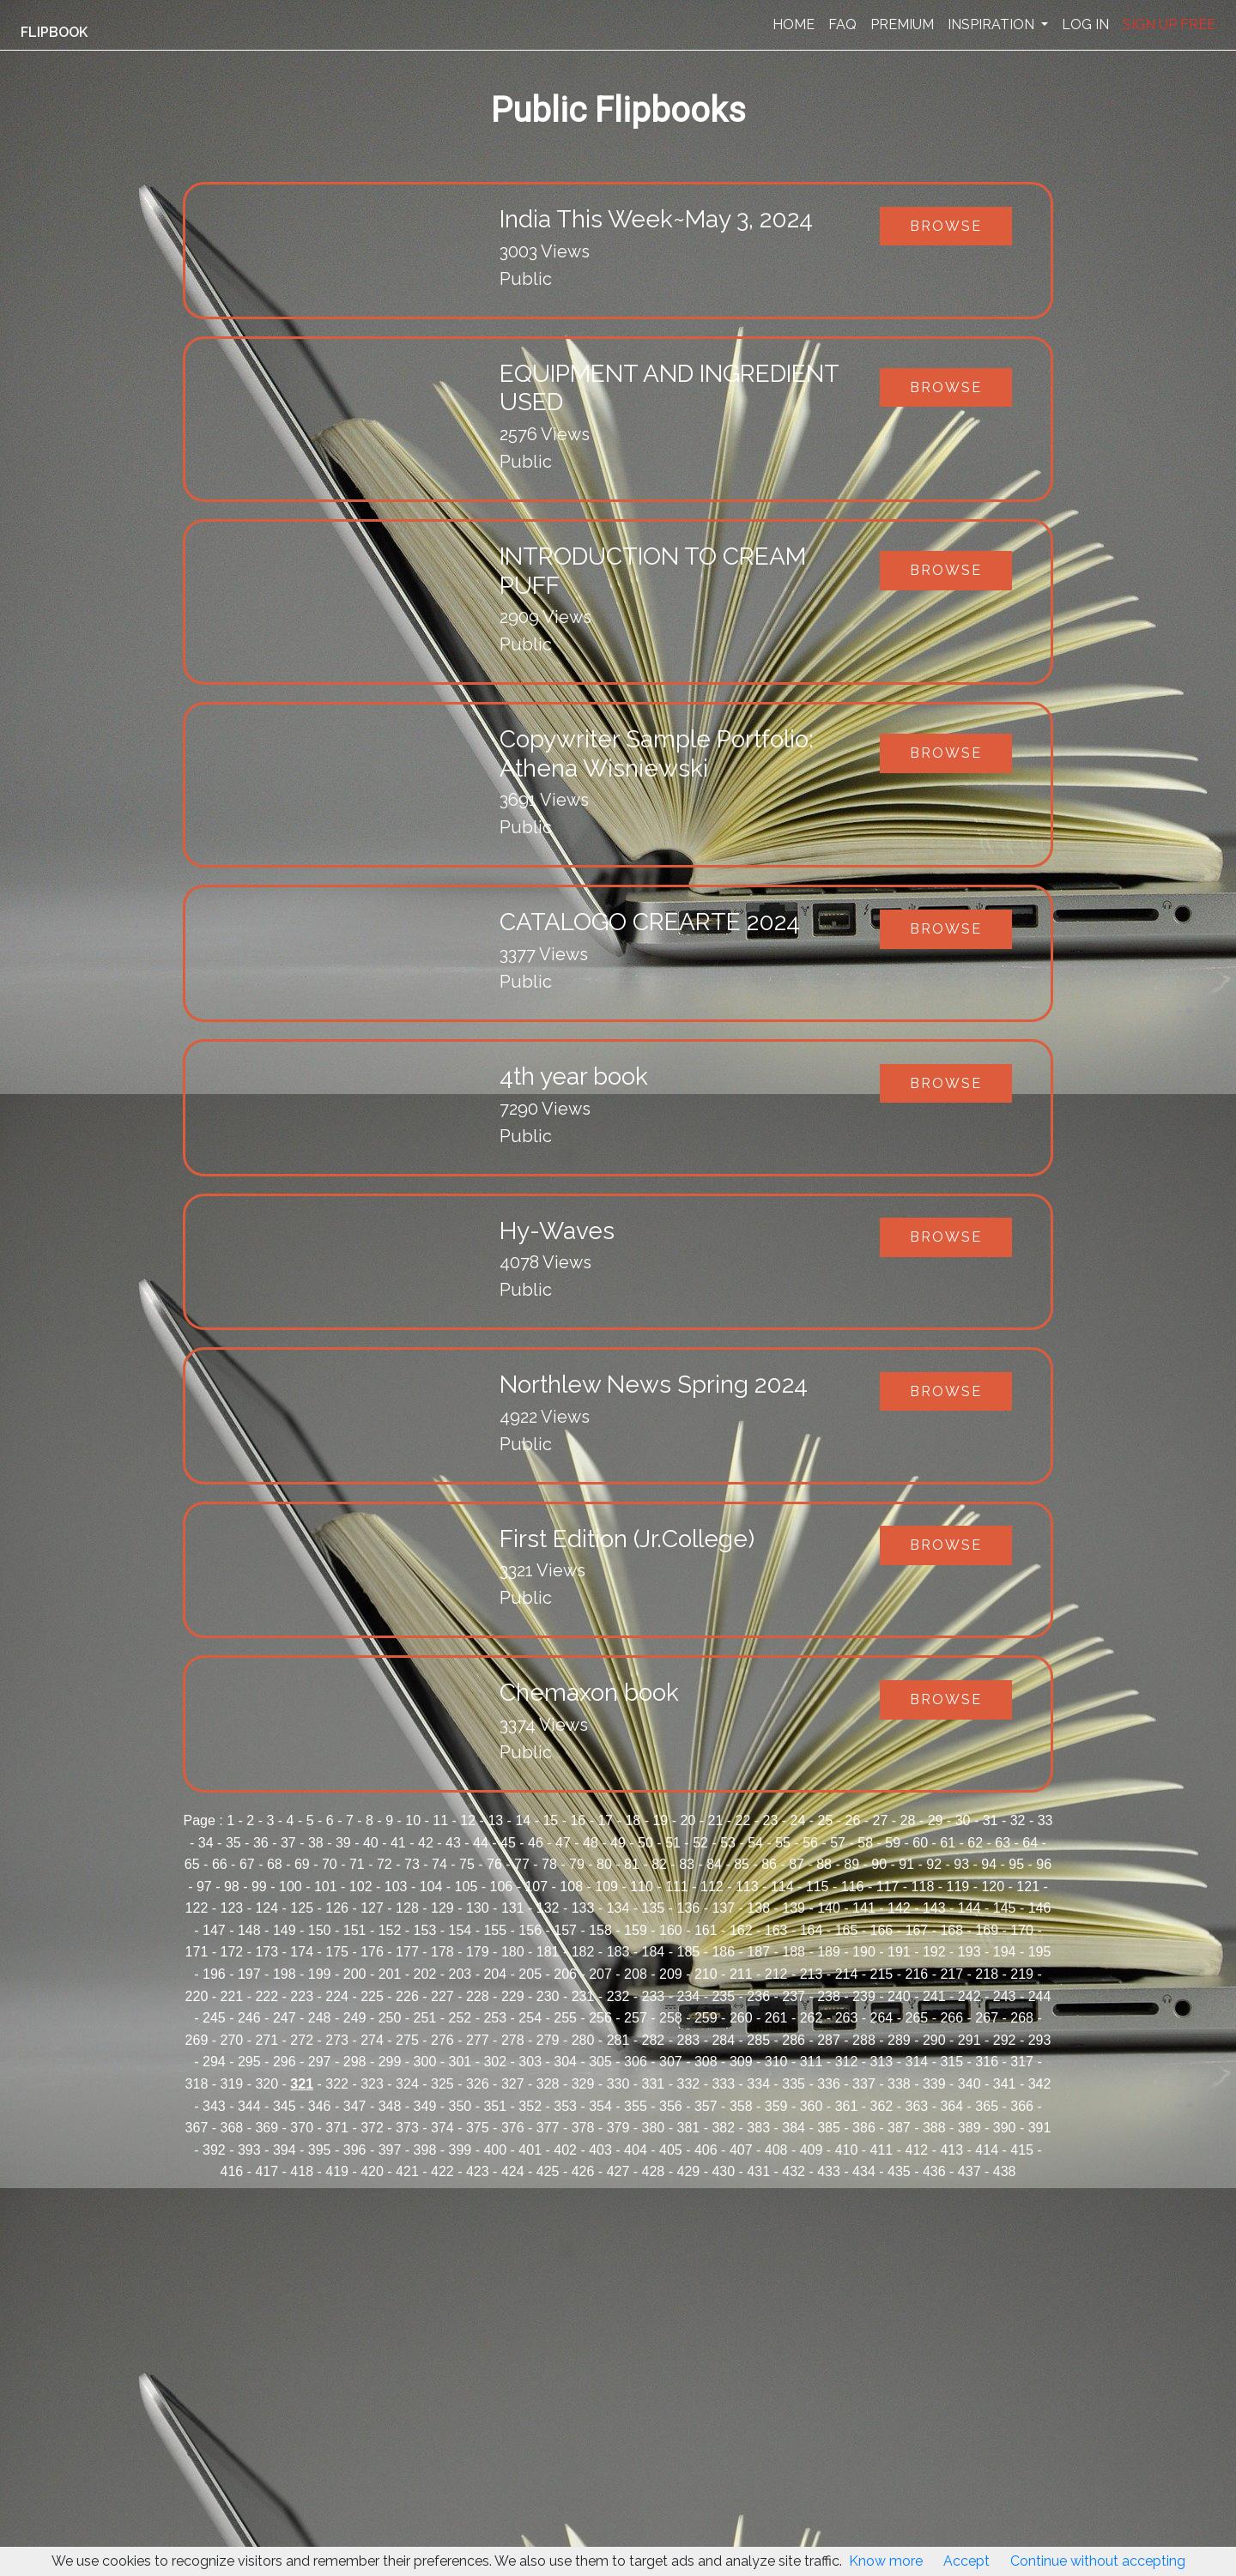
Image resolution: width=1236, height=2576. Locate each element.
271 (266, 2040)
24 (798, 1820)
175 (336, 1951)
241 (934, 1996)
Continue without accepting (1097, 2561)
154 (460, 1930)
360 (811, 2106)
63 (1002, 1842)
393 (249, 2150)
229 (512, 1996)
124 (266, 1908)
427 (618, 2171)
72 (384, 1864)
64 (1030, 1842)
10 (413, 1820)
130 (477, 1908)
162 (741, 1930)
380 (653, 2127)
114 (782, 1886)
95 (1016, 1864)
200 (355, 1974)
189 (828, 1951)
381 (688, 2127)
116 (852, 1886)
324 (407, 2084)
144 (969, 1908)
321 (301, 2084)
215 (882, 1974)
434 (864, 2171)
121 (1027, 1886)
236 (758, 1996)
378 (583, 2127)
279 (548, 2040)
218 (986, 1974)
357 (706, 2106)
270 (232, 2040)
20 (687, 1820)
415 (1021, 2150)
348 (390, 2106)
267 (986, 2018)
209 (670, 1974)
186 (723, 1951)
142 (899, 1908)
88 (824, 1864)
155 (494, 1930)
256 (600, 2018)
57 (837, 1842)
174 (301, 1951)
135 (653, 1908)
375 (477, 2127)
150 (319, 1930)
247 (284, 2018)
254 (530, 2018)
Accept (966, 2561)
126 (336, 1908)
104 (431, 1886)
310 (776, 2061)
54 (755, 1842)
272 (301, 2040)
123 (232, 1908)
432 (793, 2171)
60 (920, 1842)
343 (214, 2106)
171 (197, 1951)
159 (635, 1930)
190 (864, 1951)
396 (355, 2150)
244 (1039, 1996)
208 (635, 1974)
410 (846, 2150)
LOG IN (1085, 24)
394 (284, 2150)
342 (1039, 2084)
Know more (886, 2561)
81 (631, 1864)
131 (512, 1908)
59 (892, 1842)
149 (284, 1930)
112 (712, 1886)
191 (899, 1951)
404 (635, 2150)
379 (618, 2127)
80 (604, 1864)
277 (477, 2040)
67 (247, 1864)
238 (828, 1996)
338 (899, 2084)
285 (758, 2040)
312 (846, 2061)
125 (301, 1908)
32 (1018, 1820)
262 (811, 2018)
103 (396, 1886)
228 (477, 1996)
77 (522, 1864)
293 (1039, 2040)
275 (407, 2040)
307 (670, 2061)
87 (796, 1864)
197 (249, 1974)
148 (249, 1930)
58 (865, 1842)
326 (477, 2084)
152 (390, 1930)
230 (548, 1996)
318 (197, 2084)
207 (600, 1974)
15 (550, 1820)
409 (811, 2150)
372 (372, 2127)
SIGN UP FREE (1169, 24)
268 (1021, 2018)
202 (425, 1974)
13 (495, 1820)
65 (192, 1864)
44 (480, 1842)
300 (425, 2061)
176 (372, 1951)
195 (1039, 1951)
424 (512, 2171)
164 (811, 1930)
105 (466, 1886)
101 (325, 1886)
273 (336, 2040)
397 (390, 2150)
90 (879, 1864)
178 (442, 1951)
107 (536, 1886)
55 (783, 1842)
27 (880, 1820)
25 (825, 1820)
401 (530, 2150)
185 (688, 1951)
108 (571, 1886)
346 (319, 2106)
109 (606, 1886)
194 (1004, 1951)
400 (494, 2150)
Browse (946, 226)
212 (776, 1974)
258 (670, 2018)
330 (618, 2084)
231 (583, 1996)
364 (951, 2106)
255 (565, 2018)
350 (460, 2106)
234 (688, 1996)
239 (864, 1996)
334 (758, 2084)
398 (425, 2150)
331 (653, 2084)
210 (706, 1974)
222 (266, 1996)
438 (1004, 2171)
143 (934, 1908)
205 (530, 1974)
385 (828, 2127)
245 (214, 2018)
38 (316, 1842)
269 (197, 2040)
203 (460, 1974)
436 (934, 2171)
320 (266, 2084)
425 (548, 2171)
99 (259, 1886)
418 (301, 2171)
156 (530, 1930)
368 (232, 2127)
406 (706, 2150)
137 (723, 1908)
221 (232, 1996)
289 (899, 2040)
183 (618, 1951)
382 (723, 2127)
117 (888, 1886)
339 (934, 2084)
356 (670, 2106)
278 (512, 2040)
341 (1004, 2084)
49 (618, 1842)
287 (828, 2040)
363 (916, 2106)
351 (494, 2106)
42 (425, 1842)
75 (467, 1864)
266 (951, 2018)
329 (583, 2084)
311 (811, 2061)
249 (355, 2018)
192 (934, 1951)
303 (530, 2061)
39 (343, 1842)
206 (565, 1974)
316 (986, 2061)
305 (600, 2061)
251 (425, 2018)
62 (975, 1842)
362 (882, 2106)
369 (266, 2127)
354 (600, 2106)
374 (442, 2127)
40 (371, 1842)
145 (1004, 1908)
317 (1021, 2061)
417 (266, 2171)
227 (442, 1996)
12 (468, 1820)
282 (653, 2040)
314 (916, 2061)
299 (390, 2061)
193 (969, 1951)
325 (442, 2084)
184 (653, 1951)
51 (673, 1842)
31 (990, 1820)
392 (214, 2150)
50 (645, 1842)
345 (284, 2106)
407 (741, 2150)
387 (899, 2127)
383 (758, 2127)
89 (851, 1864)
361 (846, 2106)
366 (1021, 2106)
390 (1004, 2127)
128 (407, 1908)
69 (302, 1864)
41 (398, 1842)
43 (453, 1842)
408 (776, 2150)
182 (583, 1951)
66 (219, 1864)
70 (329, 1864)
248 (319, 2018)
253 (494, 2018)
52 (700, 1842)
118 (923, 1886)
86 (769, 1864)
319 (232, 2084)
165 (846, 1930)
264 (882, 2018)
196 (214, 1974)
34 (206, 1842)
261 (776, 2018)
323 (372, 2084)
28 (908, 1820)
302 (494, 2061)
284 (723, 2040)
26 (853, 1820)
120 (992, 1886)
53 (728, 1842)
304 (565, 2061)
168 (951, 1930)
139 (793, 1908)
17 (605, 1820)
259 (706, 2018)
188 (793, 1951)
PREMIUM (902, 24)
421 (407, 2171)
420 (372, 2171)
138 (758, 1908)
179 (477, 1951)
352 (530, 2106)
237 (793, 1996)
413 (951, 2150)
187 (758, 1951)
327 (512, 2084)
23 (771, 1820)
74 (439, 1864)
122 (197, 1908)
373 (407, 2127)
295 (249, 2061)
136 (688, 1908)
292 (1004, 2040)
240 (899, 1996)
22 (743, 1820)
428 (653, 2171)
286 (793, 2040)
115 (817, 1886)
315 (951, 2061)
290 (934, 2040)
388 (934, 2127)
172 (232, 1951)
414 (986, 2150)
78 (549, 1864)
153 (425, 1930)
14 (522, 1820)
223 (301, 1996)
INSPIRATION (993, 24)
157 (565, 1930)
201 (390, 1974)
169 (986, 1930)
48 (590, 1842)
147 (214, 1930)
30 (963, 1820)
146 (1039, 1908)
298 (355, 2061)
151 (355, 1930)
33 (1045, 1820)
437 (969, 2171)
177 (407, 1951)
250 (390, 2018)
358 (741, 2106)
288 (864, 2040)
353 (565, 2106)
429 (688, 2171)
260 (741, 2018)
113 (747, 1886)
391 (1039, 2127)
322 (336, 2084)
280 (583, 2040)
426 (583, 2171)
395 (319, 2150)
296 (284, 2061)
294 (214, 2061)
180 (512, 1951)
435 (899, 2171)
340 (969, 2084)
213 (811, 1974)
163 (776, 1930)
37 (288, 1842)
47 (563, 1842)
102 (361, 1886)
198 (284, 1974)
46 (535, 1842)
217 (951, 1974)
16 (577, 1820)
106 (501, 1886)
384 (793, 2127)
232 (618, 1996)
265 (916, 2018)
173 (266, 1951)
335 (793, 2084)
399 (460, 2150)
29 (935, 1820)
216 (916, 1974)
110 (641, 1886)
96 (1043, 1864)
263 (846, 2018)
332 (688, 2084)
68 (274, 1864)
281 (618, 2040)
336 (828, 2084)
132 (548, 1908)
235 (723, 1996)
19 (660, 1820)
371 (336, 2127)
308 (706, 2061)
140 (828, 1908)
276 (442, 2040)
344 (249, 2106)
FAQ (842, 24)
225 (372, 1996)
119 (958, 1886)
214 (846, 1974)
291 (969, 2040)
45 (508, 1842)
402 (565, 2150)
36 (261, 1842)
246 (249, 2018)
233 (653, 1996)
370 (301, 2127)
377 (548, 2127)
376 (512, 2127)
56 (810, 1842)
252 (460, 2018)
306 (635, 2061)
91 (906, 1864)
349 (425, 2106)
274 (372, 2040)
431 (758, 2171)
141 (864, 1908)
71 (357, 1864)
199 (319, 1974)
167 (916, 1930)
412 (916, 2150)
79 (577, 1864)
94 (989, 1864)
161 (706, 1930)
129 (442, 1908)
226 (407, 1996)
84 (714, 1864)
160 (670, 1930)
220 (197, 1996)
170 (1021, 1930)
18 (632, 1820)
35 (233, 1842)
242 (969, 1996)
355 (635, 2106)
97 (204, 1886)
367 (197, 2127)
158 (600, 1930)
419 (336, 2171)
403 (600, 2150)
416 (232, 2171)
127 (372, 1908)
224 (336, 1996)
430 (723, 2171)
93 (961, 1864)
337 (864, 2084)
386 (864, 2127)
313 (882, 2061)
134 (618, 1908)
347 (355, 2106)
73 (412, 1864)
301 (460, 2061)
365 (986, 2106)
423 (477, 2171)
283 (688, 2040)
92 (934, 1864)
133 (583, 1908)
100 (290, 1886)
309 (741, 2061)
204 (494, 1974)
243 (1004, 1996)
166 (882, 1930)
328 (548, 2084)
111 (676, 1886)
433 (828, 2171)
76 (494, 1864)
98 (231, 1886)
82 (659, 1864)
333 (723, 2084)
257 (635, 2018)
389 (969, 2127)
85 (741, 1864)
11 (440, 1820)
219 (1021, 1974)
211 (741, 1974)
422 (442, 2171)
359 (776, 2106)
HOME (793, 24)
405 (670, 2150)
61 (947, 1842)
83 (686, 1864)
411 (882, 2150)
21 (716, 1820)
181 (548, 1951)
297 (319, 2061)
